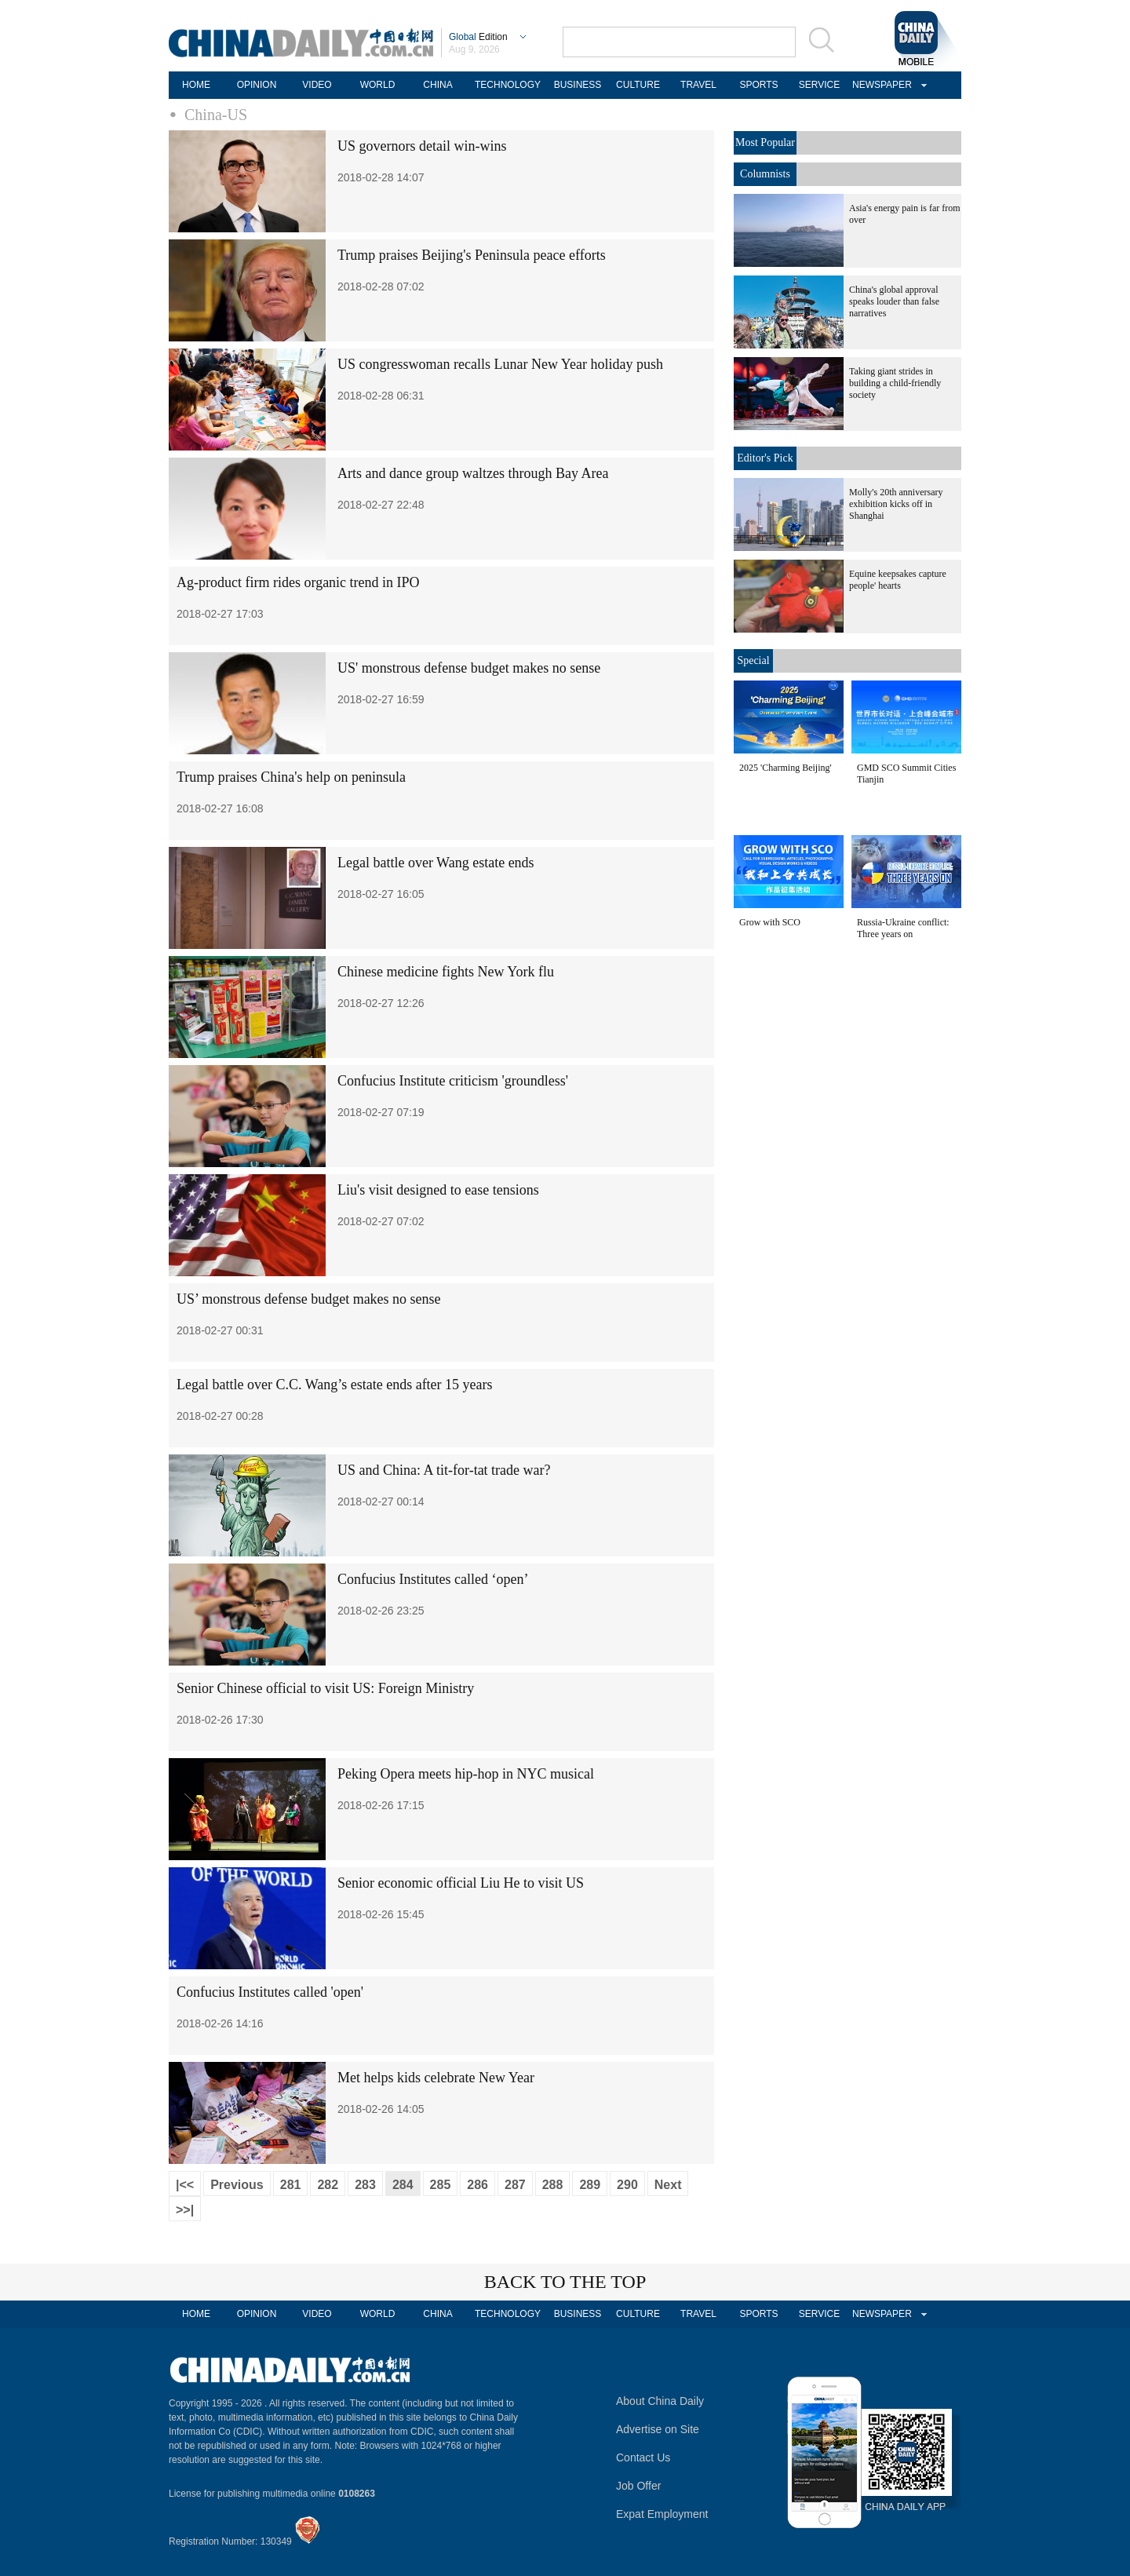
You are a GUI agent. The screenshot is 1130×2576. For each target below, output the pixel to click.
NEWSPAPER (879, 84)
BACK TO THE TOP (565, 2281)
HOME (196, 84)
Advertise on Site (657, 2429)
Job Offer (638, 2485)
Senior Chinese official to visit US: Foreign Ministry (325, 1688)
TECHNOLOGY (508, 84)
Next (668, 2184)
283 (365, 2184)
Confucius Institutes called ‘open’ (432, 1579)
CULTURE (638, 84)
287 (515, 2184)
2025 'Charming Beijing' (785, 767)
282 (327, 2184)
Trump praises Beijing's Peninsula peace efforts (471, 255)
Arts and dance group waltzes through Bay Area (472, 473)
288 (552, 2184)
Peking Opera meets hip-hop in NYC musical (465, 1774)
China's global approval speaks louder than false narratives (894, 301)
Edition (478, 36)
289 (589, 2184)
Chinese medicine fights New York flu (445, 972)
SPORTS (758, 84)
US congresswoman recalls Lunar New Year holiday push (500, 364)
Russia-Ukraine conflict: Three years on (903, 928)
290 (627, 2184)
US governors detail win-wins (421, 146)
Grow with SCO (769, 922)
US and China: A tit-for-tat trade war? (444, 1470)
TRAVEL (698, 84)
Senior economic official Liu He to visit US (460, 1883)
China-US (215, 114)
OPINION (257, 84)
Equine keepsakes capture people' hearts (897, 579)
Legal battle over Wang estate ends (435, 862)
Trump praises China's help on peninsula (291, 777)
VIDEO (316, 84)
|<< (185, 2184)
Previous (237, 2184)
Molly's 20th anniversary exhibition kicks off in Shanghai (895, 504)
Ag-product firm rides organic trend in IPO (298, 582)
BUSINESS (578, 84)
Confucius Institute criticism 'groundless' (452, 1081)
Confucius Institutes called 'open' (270, 1992)
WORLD (378, 84)
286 (477, 2184)
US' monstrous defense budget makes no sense (468, 668)
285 (440, 2184)
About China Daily (660, 2401)
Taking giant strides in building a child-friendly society (895, 383)
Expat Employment (662, 2514)
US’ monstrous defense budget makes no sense (309, 1299)
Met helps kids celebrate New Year (435, 2077)
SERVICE (819, 84)
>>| (185, 2210)
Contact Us (643, 2457)
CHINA (437, 84)
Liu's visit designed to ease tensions (438, 1190)
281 (290, 2184)
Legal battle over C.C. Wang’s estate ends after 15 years (335, 1384)
